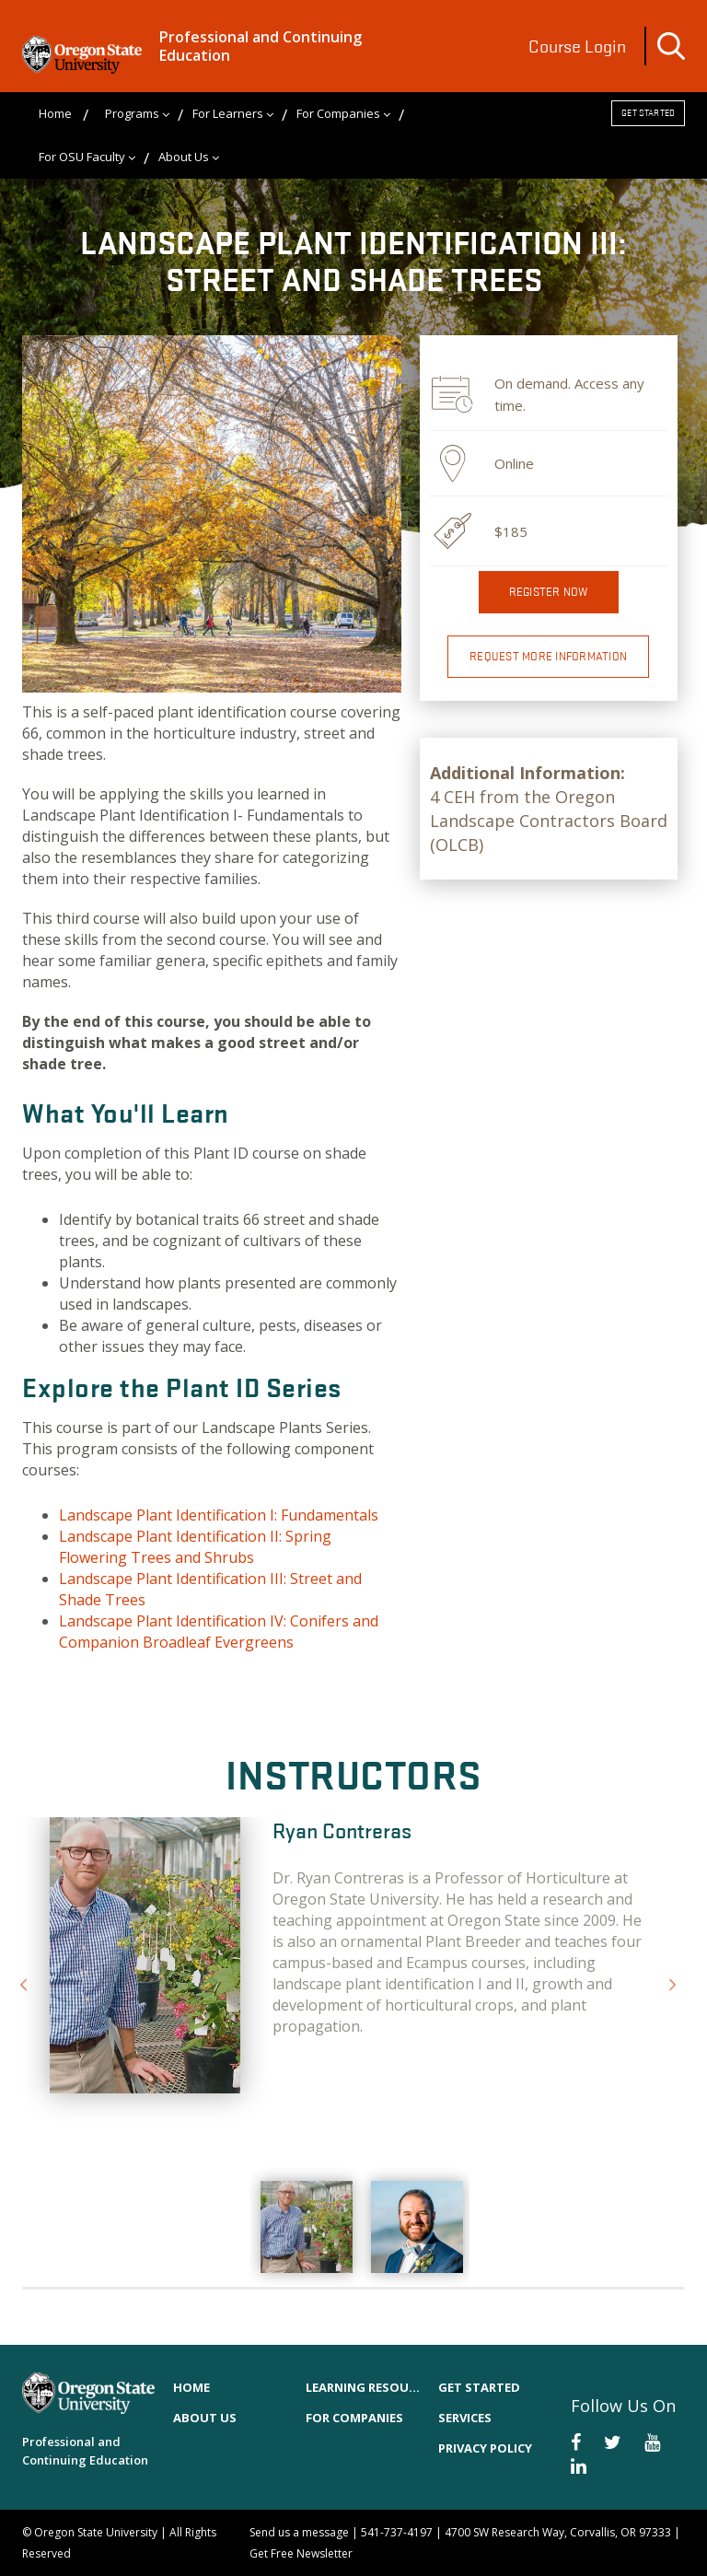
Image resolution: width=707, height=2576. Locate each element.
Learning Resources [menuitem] (363, 2387)
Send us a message (299, 2532)
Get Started (648, 113)
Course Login (577, 46)
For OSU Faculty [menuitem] (82, 156)
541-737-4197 (397, 2532)
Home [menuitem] (55, 113)
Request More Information (548, 656)
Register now (548, 592)
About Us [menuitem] (183, 156)
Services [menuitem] (465, 2417)
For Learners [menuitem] (227, 113)
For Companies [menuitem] (338, 113)
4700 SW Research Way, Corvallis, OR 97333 (558, 2532)
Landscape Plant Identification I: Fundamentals (218, 1515)
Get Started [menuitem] (479, 2387)
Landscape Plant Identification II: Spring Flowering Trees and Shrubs (195, 1547)
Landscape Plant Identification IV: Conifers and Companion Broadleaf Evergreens (218, 1631)
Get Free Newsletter (301, 2553)
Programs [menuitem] (132, 113)
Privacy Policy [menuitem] (485, 2448)
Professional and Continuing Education (260, 46)
